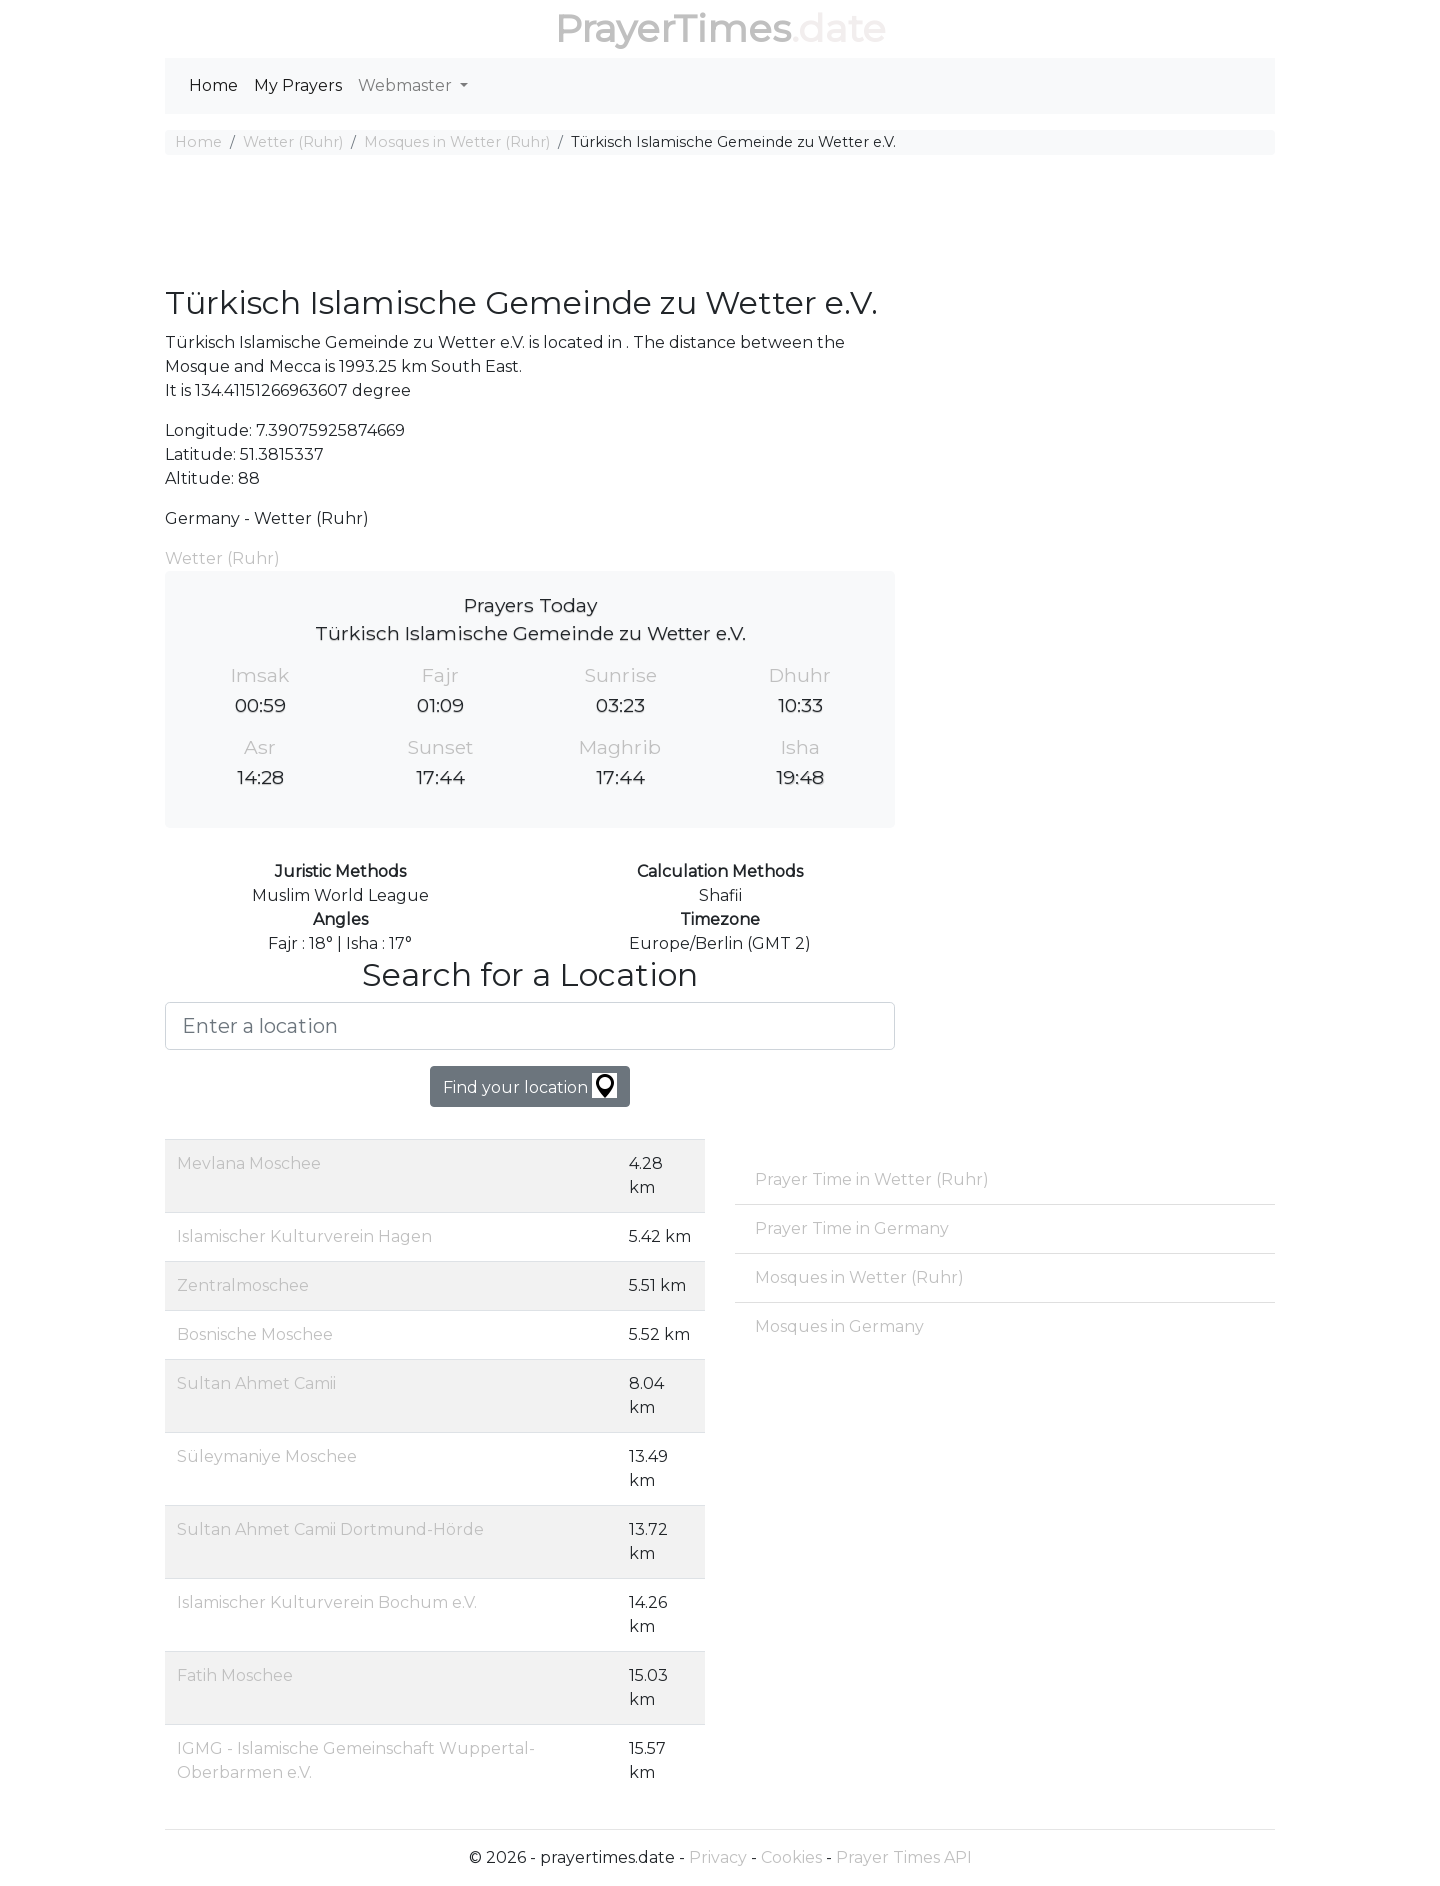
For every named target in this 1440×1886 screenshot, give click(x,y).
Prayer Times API (904, 1857)
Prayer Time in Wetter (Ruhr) (872, 1179)
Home (213, 85)
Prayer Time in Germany (852, 1228)
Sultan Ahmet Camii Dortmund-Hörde (330, 1529)
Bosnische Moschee (255, 1334)
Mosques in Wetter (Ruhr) (457, 142)
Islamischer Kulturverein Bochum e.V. (327, 1602)
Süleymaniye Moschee (267, 1456)
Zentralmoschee (243, 1285)
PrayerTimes (673, 28)
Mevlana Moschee (249, 1163)
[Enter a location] (530, 1026)
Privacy (718, 1857)
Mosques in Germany (839, 1326)
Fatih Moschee (235, 1675)
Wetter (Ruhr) (293, 142)
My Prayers (298, 85)
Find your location (530, 1085)
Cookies (791, 1857)
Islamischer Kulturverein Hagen (304, 1236)
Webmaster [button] (407, 85)
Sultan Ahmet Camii (256, 1383)
